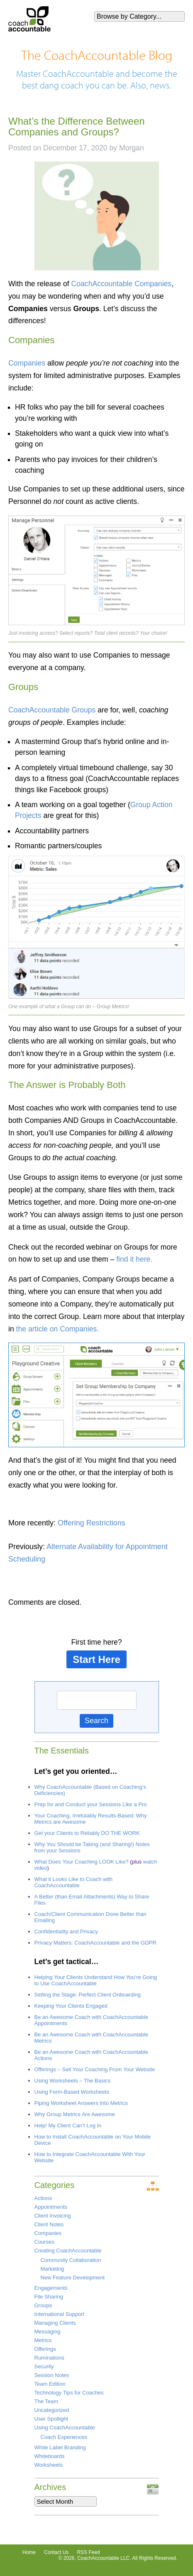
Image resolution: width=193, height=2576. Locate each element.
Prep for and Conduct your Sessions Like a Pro (90, 1804)
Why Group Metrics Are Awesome (74, 2114)
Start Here (96, 1659)
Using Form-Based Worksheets (71, 2092)
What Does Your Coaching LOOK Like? (81, 1862)
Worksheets (48, 2465)
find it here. (134, 1259)
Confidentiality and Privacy (66, 1931)
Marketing (52, 2269)
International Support (59, 2314)
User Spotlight (51, 2419)
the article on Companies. (57, 1329)
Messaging (47, 2331)
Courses (44, 2242)
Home (29, 2552)
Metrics (43, 2340)
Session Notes (51, 2375)
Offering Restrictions (91, 1523)
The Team (46, 2401)
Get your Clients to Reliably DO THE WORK (87, 1833)
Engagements (51, 2288)
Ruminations (49, 2358)
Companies (26, 363)
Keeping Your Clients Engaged (70, 2006)
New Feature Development (73, 2277)
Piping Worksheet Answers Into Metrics (81, 2103)
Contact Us (56, 2552)
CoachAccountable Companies (121, 284)
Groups (43, 2305)
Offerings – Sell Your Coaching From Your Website (94, 2069)
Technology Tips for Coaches (69, 2392)
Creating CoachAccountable (68, 2250)
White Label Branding (60, 2447)
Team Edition (50, 2384)
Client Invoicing (52, 2216)
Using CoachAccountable (64, 2427)
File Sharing (48, 2297)
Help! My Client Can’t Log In (68, 2125)
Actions (43, 2198)
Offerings (45, 2349)
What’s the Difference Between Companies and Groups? (76, 126)
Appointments (51, 2207)
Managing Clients (55, 2323)
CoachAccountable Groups (51, 710)
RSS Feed (88, 2552)
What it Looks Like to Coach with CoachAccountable (73, 1882)
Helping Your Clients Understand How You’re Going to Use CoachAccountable (95, 1980)
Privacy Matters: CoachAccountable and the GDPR (95, 1943)
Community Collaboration (71, 2260)
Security (44, 2366)
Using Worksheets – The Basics (72, 2080)
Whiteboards (49, 2456)
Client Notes (49, 2224)
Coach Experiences (64, 2437)
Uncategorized (51, 2410)
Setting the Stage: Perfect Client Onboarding (87, 1995)
